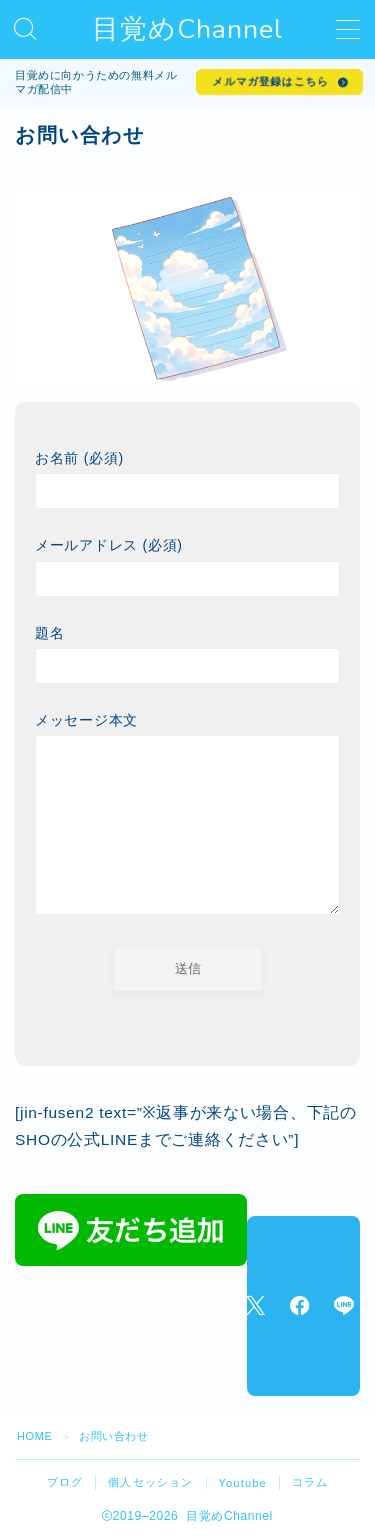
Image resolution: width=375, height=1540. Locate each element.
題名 (187, 654)
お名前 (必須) (187, 479)
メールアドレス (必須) (187, 566)
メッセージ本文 (187, 817)
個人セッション (150, 1482)
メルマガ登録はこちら (270, 81)
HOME (34, 1436)
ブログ (65, 1482)
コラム (310, 1482)
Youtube (243, 1483)
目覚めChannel (188, 30)
